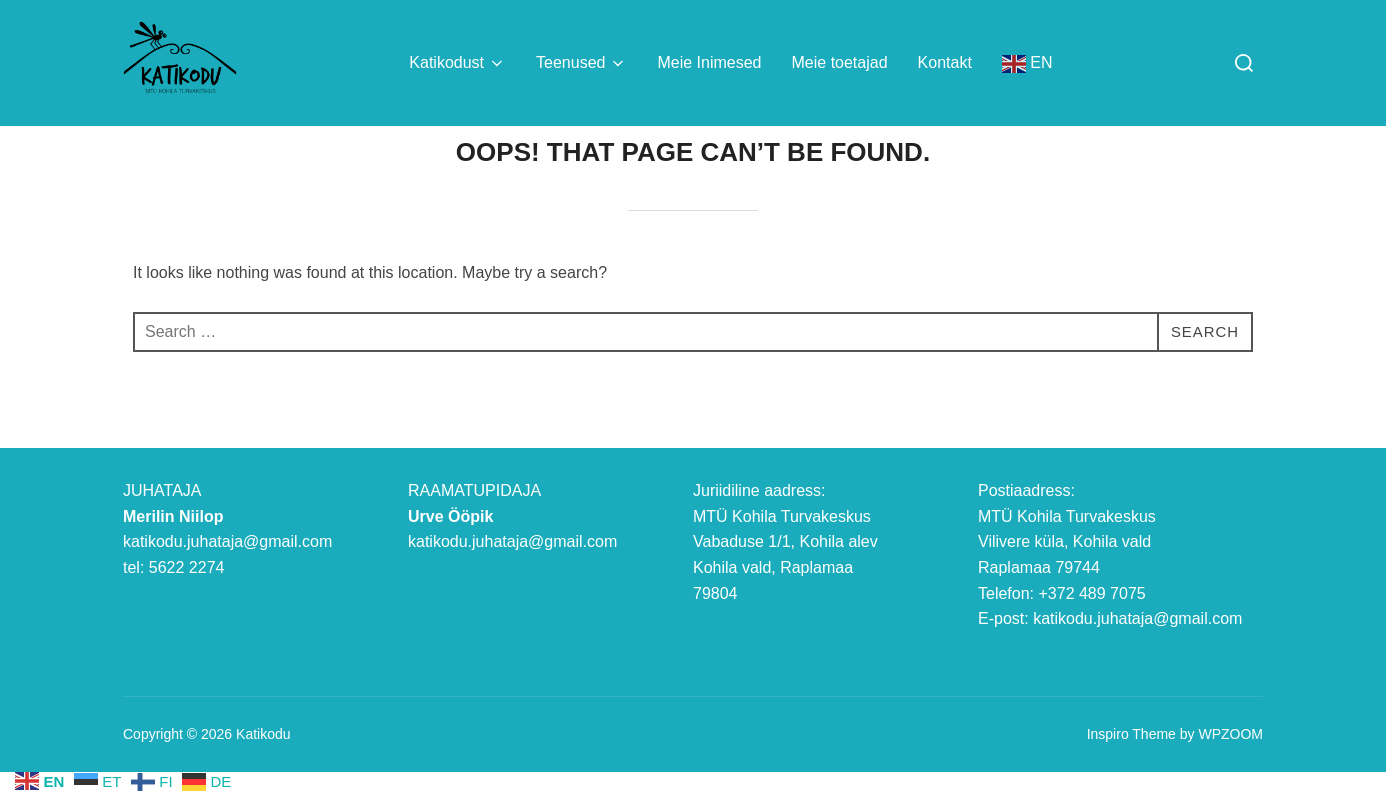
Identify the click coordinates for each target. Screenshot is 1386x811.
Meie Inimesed (709, 62)
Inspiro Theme (1131, 774)
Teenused (581, 63)
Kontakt (945, 62)
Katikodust (457, 63)
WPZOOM (1230, 774)
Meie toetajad (840, 62)
